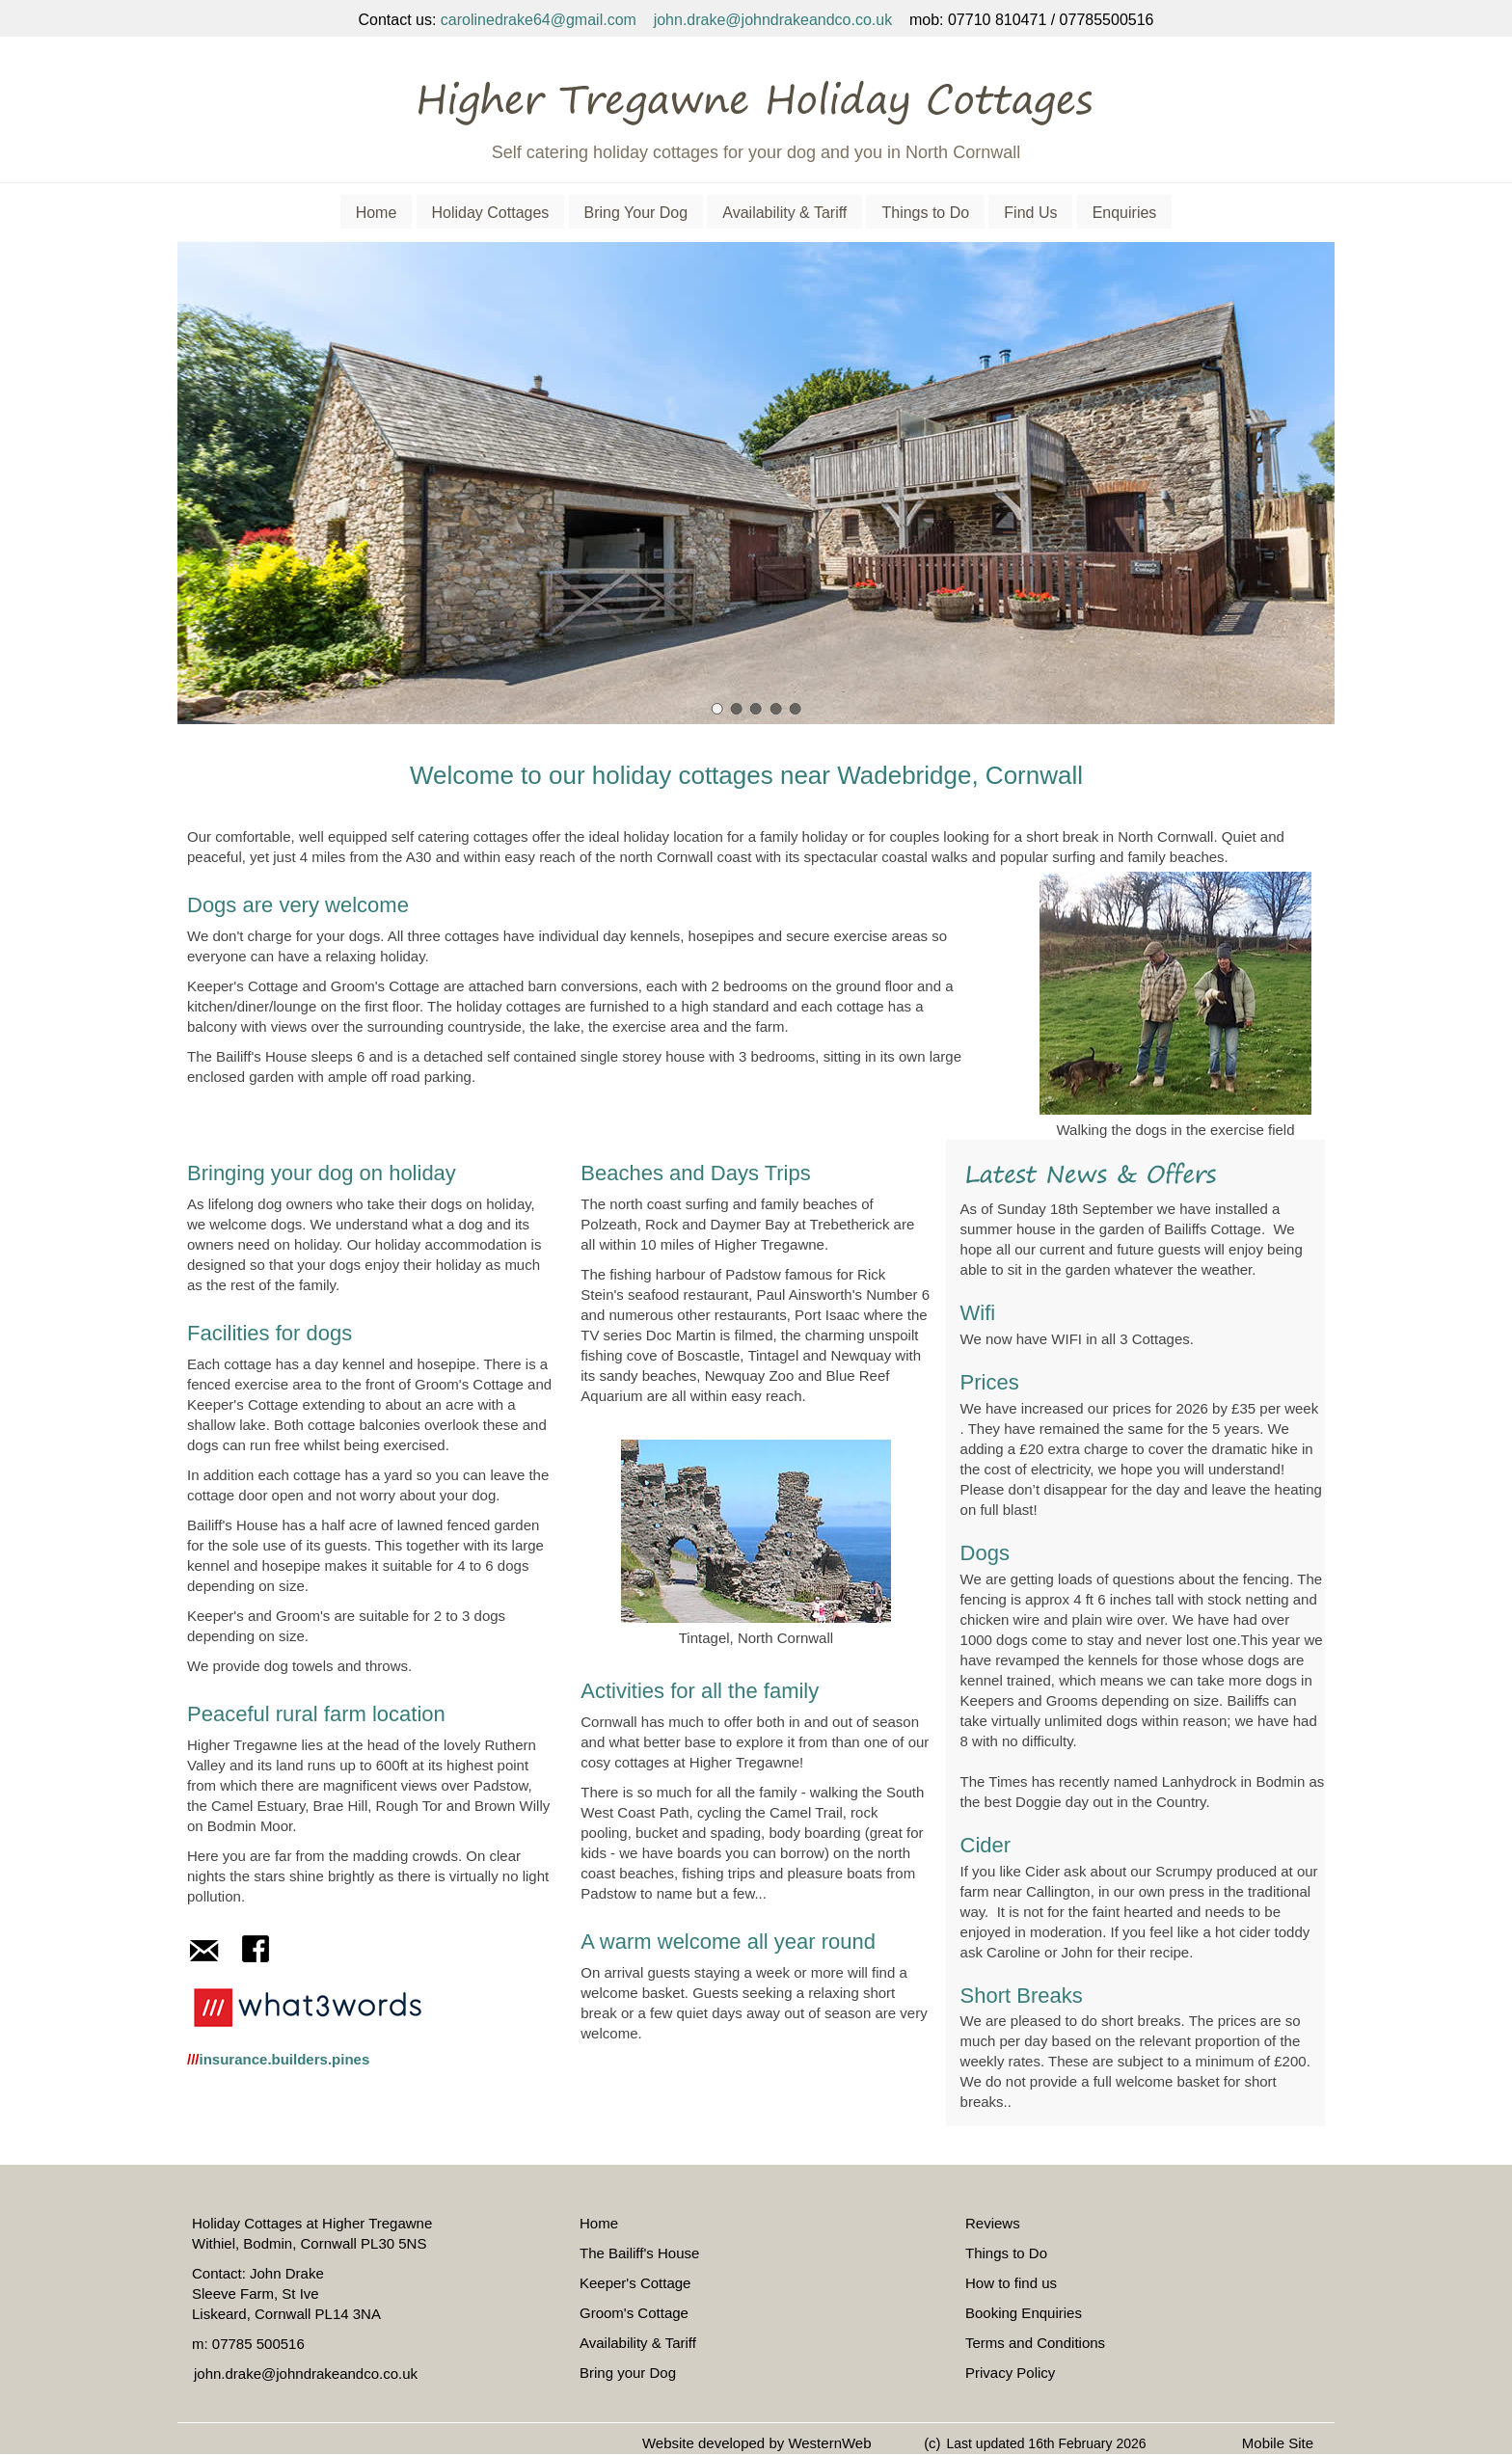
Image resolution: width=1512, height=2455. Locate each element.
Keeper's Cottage (635, 2283)
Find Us (1030, 212)
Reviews (992, 2223)
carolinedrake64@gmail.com (538, 20)
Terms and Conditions (1035, 2342)
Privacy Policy (1010, 2372)
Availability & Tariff (784, 212)
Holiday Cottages (491, 212)
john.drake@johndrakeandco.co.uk (773, 20)
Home (376, 212)
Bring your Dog (628, 2372)
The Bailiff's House (639, 2253)
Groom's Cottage (634, 2313)
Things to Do (925, 212)
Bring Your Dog (636, 212)
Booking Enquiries (1023, 2313)
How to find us (1011, 2283)
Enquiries (1125, 212)
